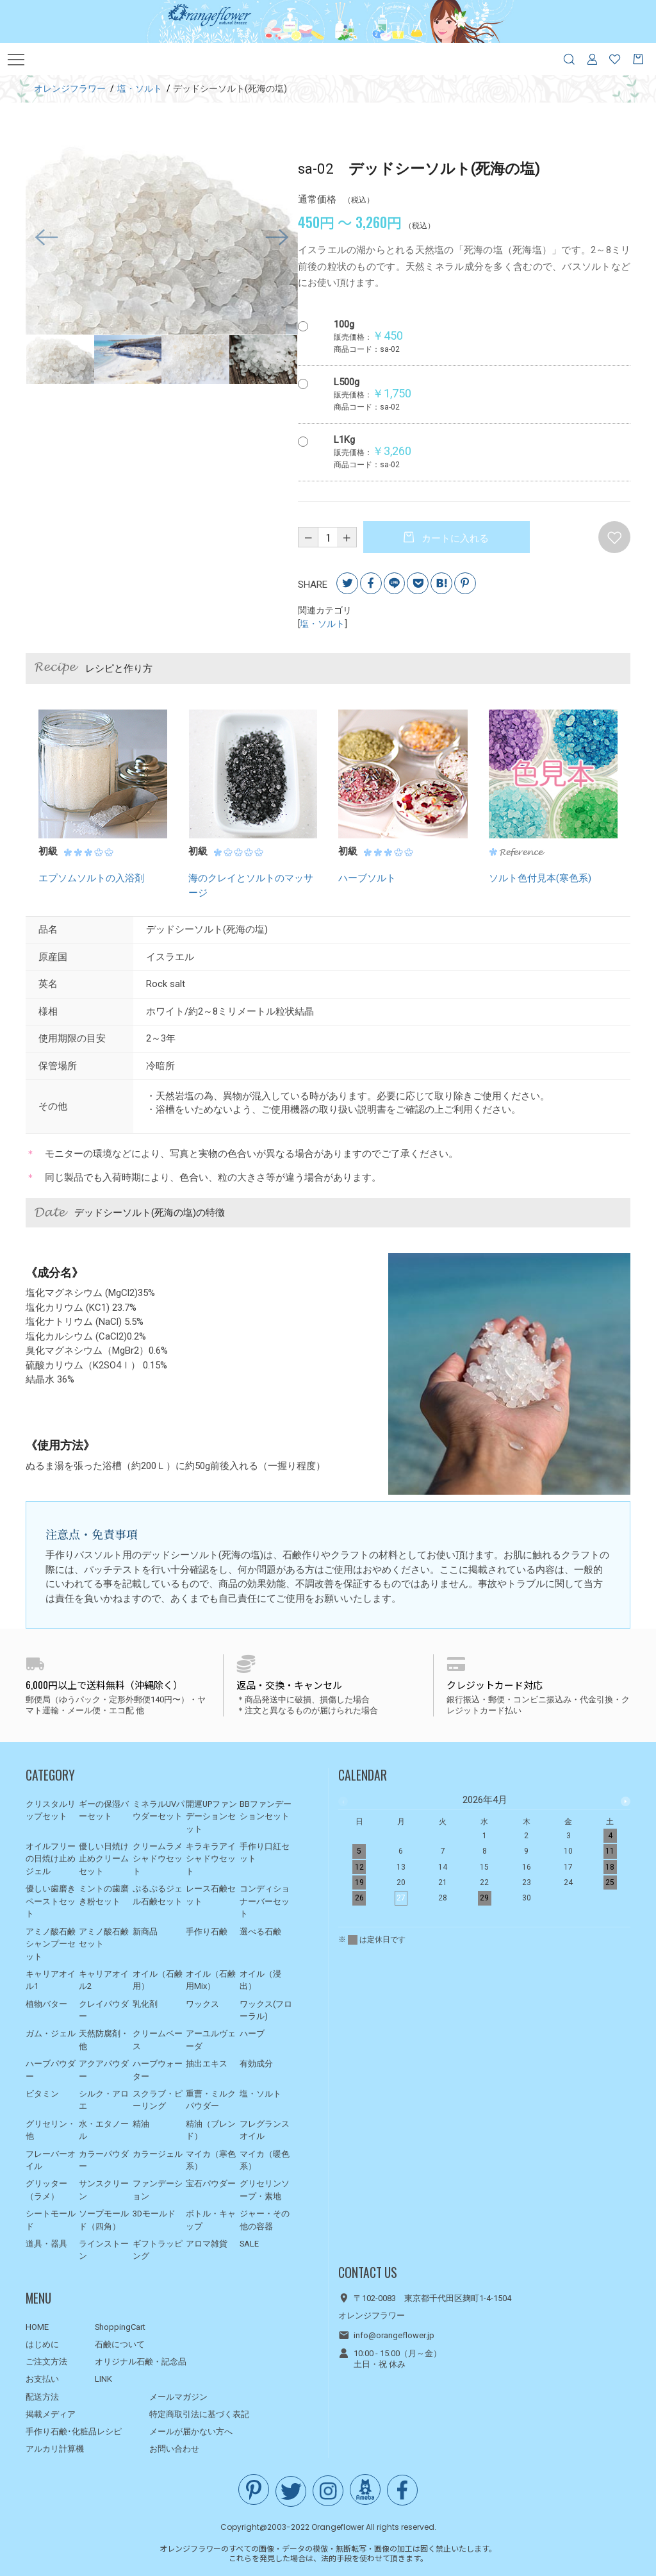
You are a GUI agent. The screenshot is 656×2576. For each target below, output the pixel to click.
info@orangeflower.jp (394, 2336)
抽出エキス (206, 2063)
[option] (162, 238)
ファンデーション (158, 2190)
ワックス (202, 2004)
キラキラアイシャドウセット (211, 1858)
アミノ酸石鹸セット (104, 1938)
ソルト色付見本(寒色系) (540, 879)
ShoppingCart (120, 2327)
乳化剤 (145, 2004)
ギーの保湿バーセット (104, 1810)
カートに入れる (454, 538)
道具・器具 (46, 2243)
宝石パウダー (211, 2183)
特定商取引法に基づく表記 (199, 2414)
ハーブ (252, 2034)
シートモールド (51, 2220)
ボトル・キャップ (211, 2220)
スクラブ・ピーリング (158, 2100)
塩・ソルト (322, 624)
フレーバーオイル (51, 2160)
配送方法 (42, 2397)
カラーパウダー (104, 2160)
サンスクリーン (104, 2190)
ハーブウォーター (158, 2070)
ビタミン (42, 2093)
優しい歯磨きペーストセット (51, 1901)
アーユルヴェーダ (211, 2040)
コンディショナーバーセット (265, 1901)
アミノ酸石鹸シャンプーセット (51, 1944)
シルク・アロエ (104, 2100)
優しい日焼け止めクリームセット (104, 1858)
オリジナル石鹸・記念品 (140, 2361)
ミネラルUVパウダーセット (158, 1810)
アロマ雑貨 (206, 2243)
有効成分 (256, 2063)
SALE (249, 2243)
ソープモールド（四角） (104, 2220)
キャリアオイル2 (104, 1980)
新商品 (145, 1931)
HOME (37, 2327)
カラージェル (158, 2154)
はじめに (42, 2344)
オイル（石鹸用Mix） (211, 1980)
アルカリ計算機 (55, 2449)
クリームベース (158, 2040)
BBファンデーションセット (265, 1810)
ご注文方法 (46, 2361)
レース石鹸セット (211, 1895)
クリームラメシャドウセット (158, 1858)
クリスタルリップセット (51, 1810)
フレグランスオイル (265, 2130)
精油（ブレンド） (211, 2130)
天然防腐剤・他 (104, 2040)
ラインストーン (104, 2250)
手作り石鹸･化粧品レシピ (74, 2431)
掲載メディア (51, 2414)
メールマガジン (178, 2397)
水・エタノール (104, 2130)
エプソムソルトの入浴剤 (91, 879)
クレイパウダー (104, 2010)
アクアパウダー (104, 2070)
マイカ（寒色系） (211, 2160)
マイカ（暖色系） (265, 2160)
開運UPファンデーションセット (211, 1816)
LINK (103, 2379)
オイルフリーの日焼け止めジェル (51, 1858)
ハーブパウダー (51, 2070)
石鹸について (120, 2344)
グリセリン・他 (51, 2130)
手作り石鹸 (206, 1931)
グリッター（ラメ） (46, 2190)
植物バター (46, 2004)
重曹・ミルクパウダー (211, 2100)
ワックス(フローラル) (266, 2010)
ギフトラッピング (158, 2250)
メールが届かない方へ (191, 2431)
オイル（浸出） (260, 1980)
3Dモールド (154, 2213)
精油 (141, 2124)
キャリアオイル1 (51, 1980)
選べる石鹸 (260, 1931)
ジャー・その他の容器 (265, 2220)
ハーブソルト (367, 879)
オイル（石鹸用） (158, 1980)
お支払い (42, 2379)
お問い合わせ (174, 2449)
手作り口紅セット (265, 1852)
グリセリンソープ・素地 (265, 2190)
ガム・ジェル (51, 2034)
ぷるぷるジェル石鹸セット (158, 1895)
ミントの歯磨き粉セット (104, 1895)
